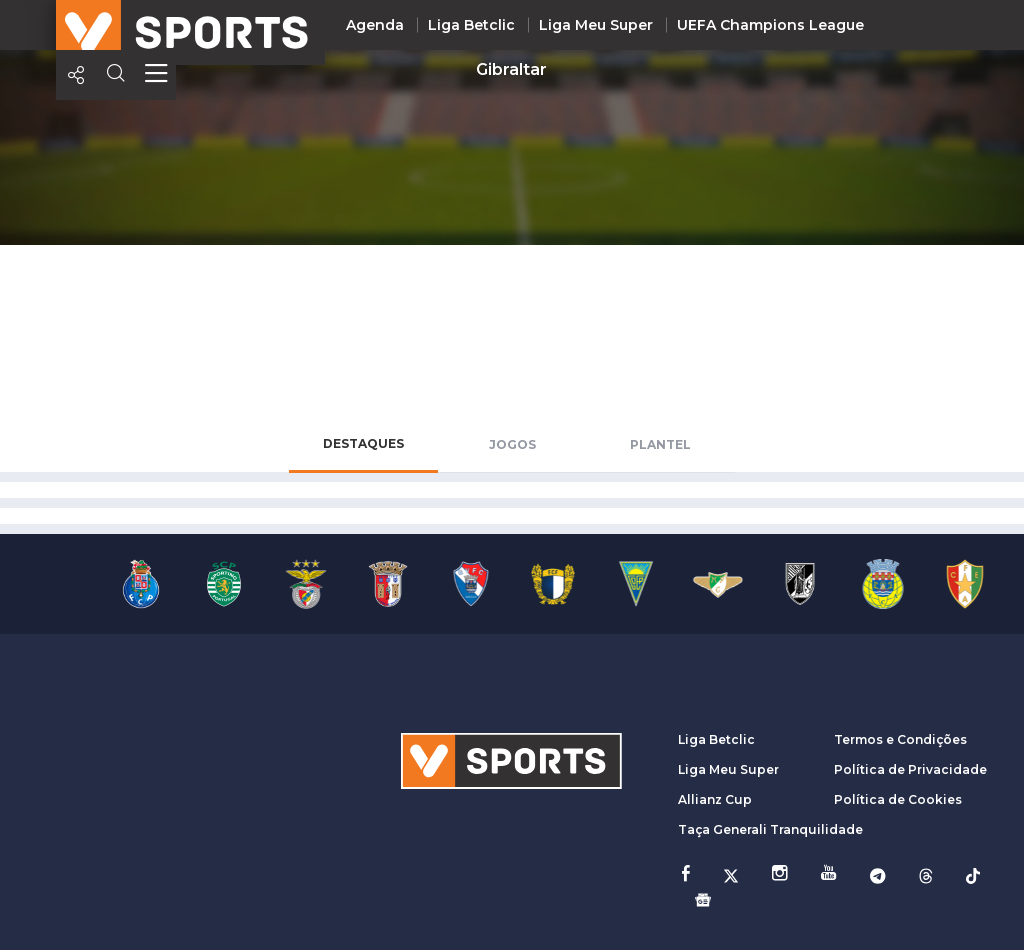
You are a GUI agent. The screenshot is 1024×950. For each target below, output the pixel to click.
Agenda (375, 25)
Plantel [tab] (660, 444)
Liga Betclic (471, 25)
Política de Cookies (898, 799)
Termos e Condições (900, 739)
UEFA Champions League (770, 25)
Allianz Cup (715, 799)
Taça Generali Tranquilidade (770, 829)
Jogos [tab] (512, 444)
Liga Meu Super (596, 25)
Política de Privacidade (910, 769)
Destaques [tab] (363, 443)
